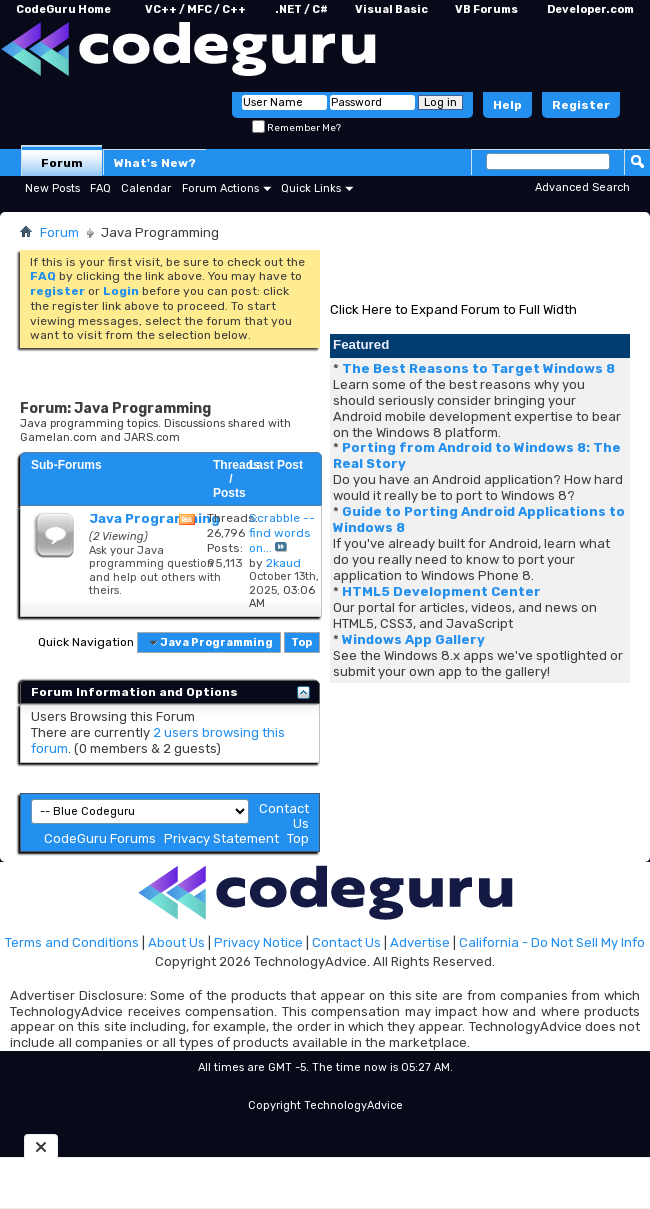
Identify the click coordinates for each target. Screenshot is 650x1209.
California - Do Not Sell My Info (552, 942)
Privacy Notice (258, 942)
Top (301, 642)
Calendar (146, 188)
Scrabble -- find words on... (282, 533)
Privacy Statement (221, 838)
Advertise (420, 942)
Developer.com (590, 9)
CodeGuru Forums (100, 838)
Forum (62, 163)
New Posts (52, 188)
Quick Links (311, 188)
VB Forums (486, 9)
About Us (176, 942)
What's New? (155, 163)
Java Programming (154, 518)
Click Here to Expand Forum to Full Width (453, 309)
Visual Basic (391, 9)
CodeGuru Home (63, 9)
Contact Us (346, 942)
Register (581, 105)
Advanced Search (582, 187)
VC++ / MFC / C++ (195, 9)
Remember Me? (296, 128)
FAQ (100, 188)
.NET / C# (301, 9)
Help (507, 105)
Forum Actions (220, 188)
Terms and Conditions (72, 942)
